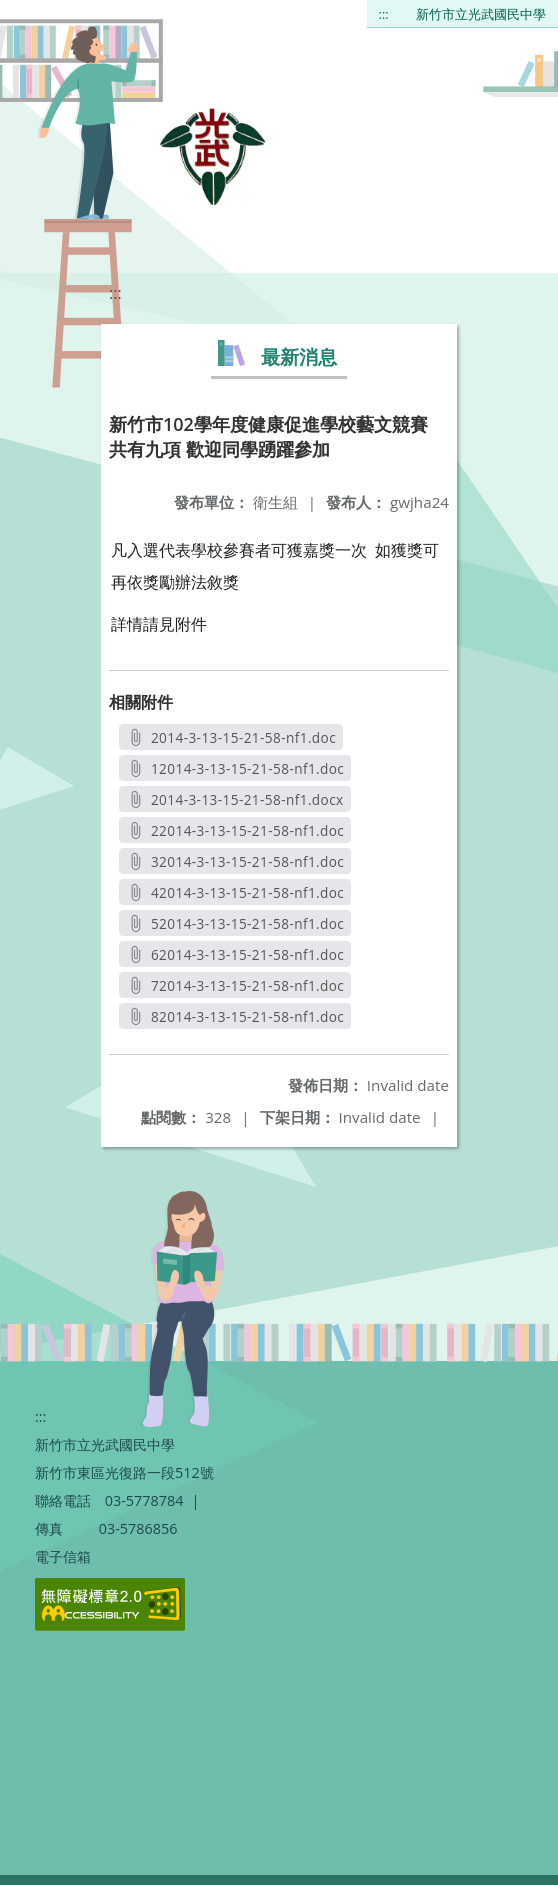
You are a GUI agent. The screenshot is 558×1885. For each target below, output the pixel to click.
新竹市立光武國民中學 (481, 14)
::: (384, 14)
